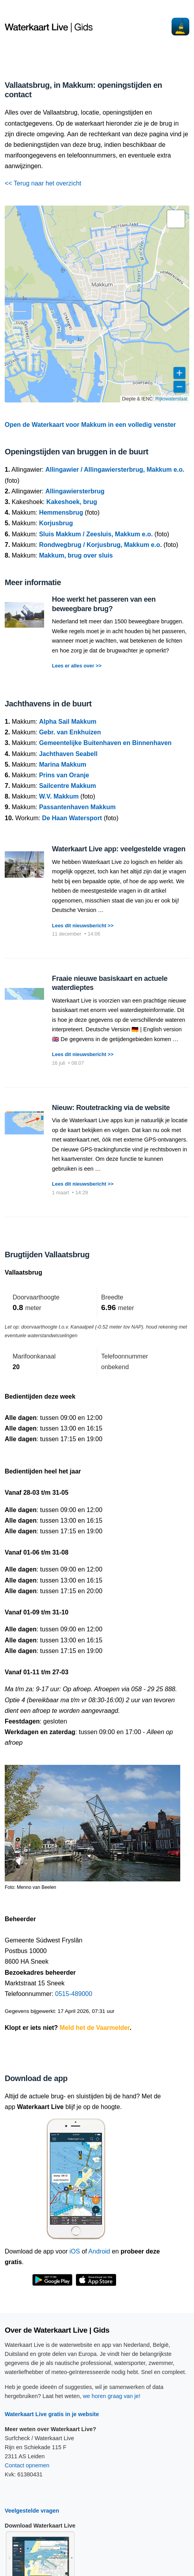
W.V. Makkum (59, 796)
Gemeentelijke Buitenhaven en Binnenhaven (105, 742)
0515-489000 (73, 1993)
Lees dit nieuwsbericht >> (82, 925)
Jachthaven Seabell (68, 754)
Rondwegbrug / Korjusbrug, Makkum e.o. (100, 544)
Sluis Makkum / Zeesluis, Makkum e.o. (96, 534)
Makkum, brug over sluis (76, 555)
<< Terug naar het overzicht (43, 183)
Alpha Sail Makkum (67, 721)
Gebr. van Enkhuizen (70, 732)
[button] (176, 219)
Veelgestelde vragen (32, 2510)
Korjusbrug (56, 523)
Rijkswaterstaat (171, 399)
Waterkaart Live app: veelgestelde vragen (118, 849)
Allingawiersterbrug (74, 491)
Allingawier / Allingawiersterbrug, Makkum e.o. (114, 469)
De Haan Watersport (72, 818)
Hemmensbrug (61, 512)
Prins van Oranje (64, 775)
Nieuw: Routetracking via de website (111, 1108)
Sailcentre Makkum (67, 785)
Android (99, 2251)
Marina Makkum (62, 764)
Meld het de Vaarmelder (95, 2027)
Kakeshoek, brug (71, 502)
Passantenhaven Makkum (77, 807)
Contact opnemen (27, 2465)
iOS (75, 2251)
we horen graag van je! (111, 2396)
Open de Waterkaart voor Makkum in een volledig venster (90, 424)
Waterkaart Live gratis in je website (52, 2414)
